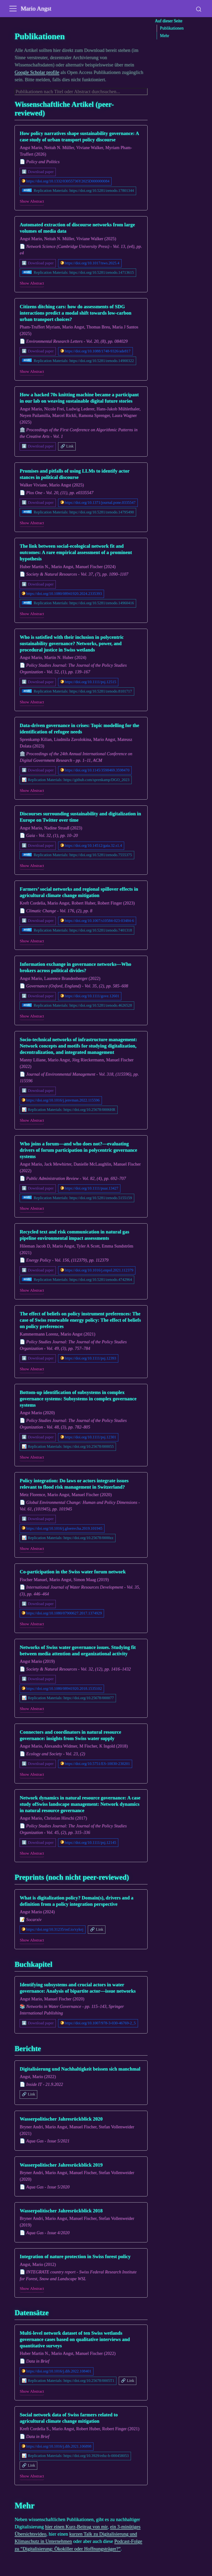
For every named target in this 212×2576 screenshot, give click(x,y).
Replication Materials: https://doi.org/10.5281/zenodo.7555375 (77, 855)
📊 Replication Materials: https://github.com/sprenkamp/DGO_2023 (75, 780)
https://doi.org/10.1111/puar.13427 (89, 1188)
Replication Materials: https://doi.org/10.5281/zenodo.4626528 (77, 1005)
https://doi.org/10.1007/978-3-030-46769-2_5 (98, 2023)
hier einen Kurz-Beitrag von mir (76, 2526)
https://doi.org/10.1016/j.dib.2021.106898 (56, 2446)
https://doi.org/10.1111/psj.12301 (88, 1437)
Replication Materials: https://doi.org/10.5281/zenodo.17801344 (78, 190)
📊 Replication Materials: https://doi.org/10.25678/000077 (68, 1698)
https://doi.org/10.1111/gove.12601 (89, 996)
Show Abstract (32, 201)
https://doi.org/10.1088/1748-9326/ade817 (95, 351)
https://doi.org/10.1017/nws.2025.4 (89, 263)
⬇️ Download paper (38, 171)
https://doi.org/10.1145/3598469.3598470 (95, 770)
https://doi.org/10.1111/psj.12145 (88, 1842)
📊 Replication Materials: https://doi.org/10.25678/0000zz (67, 1538)
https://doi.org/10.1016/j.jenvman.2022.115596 (61, 1100)
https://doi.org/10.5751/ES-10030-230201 (95, 1763)
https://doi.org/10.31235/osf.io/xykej (52, 1929)
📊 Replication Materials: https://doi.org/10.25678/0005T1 (68, 2380)
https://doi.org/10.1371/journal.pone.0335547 (98, 502)
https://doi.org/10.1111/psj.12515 (88, 682)
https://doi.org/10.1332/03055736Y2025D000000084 (65, 181)
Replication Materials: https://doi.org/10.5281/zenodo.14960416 (78, 603)
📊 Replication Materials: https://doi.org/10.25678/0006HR (68, 1109)
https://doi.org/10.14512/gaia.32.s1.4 (91, 845)
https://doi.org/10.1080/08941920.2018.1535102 (62, 1688)
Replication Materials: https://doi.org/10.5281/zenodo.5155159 (77, 1198)
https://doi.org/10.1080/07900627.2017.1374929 (62, 1613)
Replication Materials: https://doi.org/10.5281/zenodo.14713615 (78, 272)
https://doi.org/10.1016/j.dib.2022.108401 (56, 2371)
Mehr (164, 35)
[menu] (13, 8)
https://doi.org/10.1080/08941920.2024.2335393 (62, 593)
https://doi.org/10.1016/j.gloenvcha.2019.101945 (62, 1528)
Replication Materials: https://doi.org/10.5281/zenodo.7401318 (77, 930)
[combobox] (199, 8)
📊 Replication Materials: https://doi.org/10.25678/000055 (68, 1446)
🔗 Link (67, 446)
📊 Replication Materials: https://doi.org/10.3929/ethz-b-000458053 (75, 2455)
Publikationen (172, 28)
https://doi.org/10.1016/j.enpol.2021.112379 (97, 1270)
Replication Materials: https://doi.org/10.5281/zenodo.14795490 (78, 512)
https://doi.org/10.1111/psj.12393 (88, 1358)
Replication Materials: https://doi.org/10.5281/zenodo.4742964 (77, 1279)
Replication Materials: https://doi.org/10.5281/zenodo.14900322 (78, 360)
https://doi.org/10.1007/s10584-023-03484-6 (97, 920)
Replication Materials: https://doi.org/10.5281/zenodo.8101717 (77, 691)
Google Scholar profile (37, 72)
